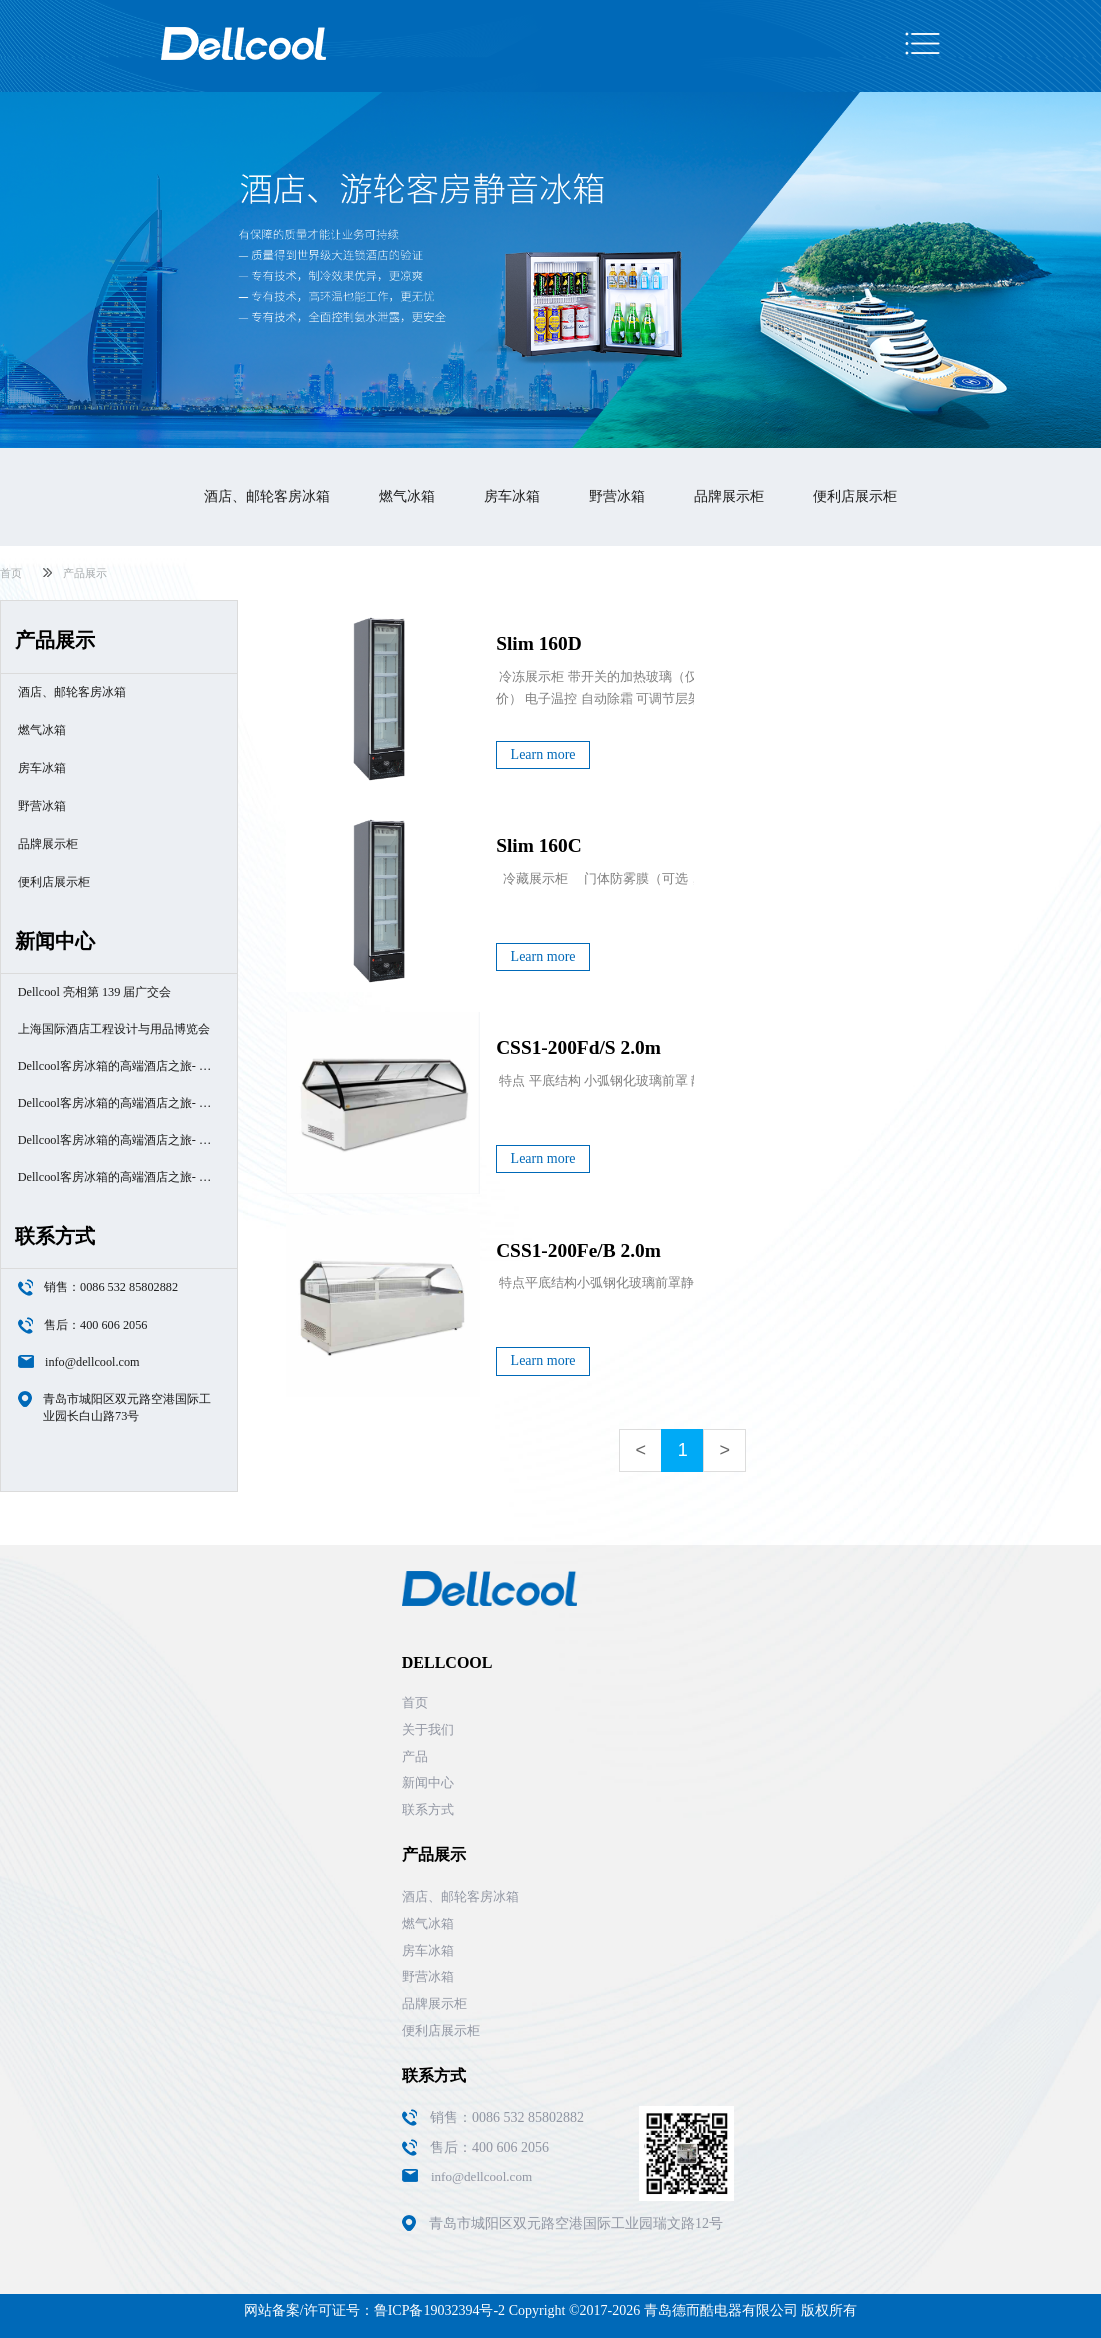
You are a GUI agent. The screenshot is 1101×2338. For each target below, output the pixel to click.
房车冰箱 (512, 496)
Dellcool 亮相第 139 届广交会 (95, 992)
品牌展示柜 (729, 496)
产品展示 (85, 573)
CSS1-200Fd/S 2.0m (578, 1047)
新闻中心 (428, 1782)
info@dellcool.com (92, 1362)
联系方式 (428, 1809)
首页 (11, 573)
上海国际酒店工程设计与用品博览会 (114, 1029)
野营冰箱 (617, 496)
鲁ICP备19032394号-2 (439, 2310)
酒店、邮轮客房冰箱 (267, 496)
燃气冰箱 (407, 496)
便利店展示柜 (855, 496)
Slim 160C (539, 845)
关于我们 (428, 1729)
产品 (415, 1756)
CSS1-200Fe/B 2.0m (578, 1250)
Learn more (543, 754)
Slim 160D (539, 643)
